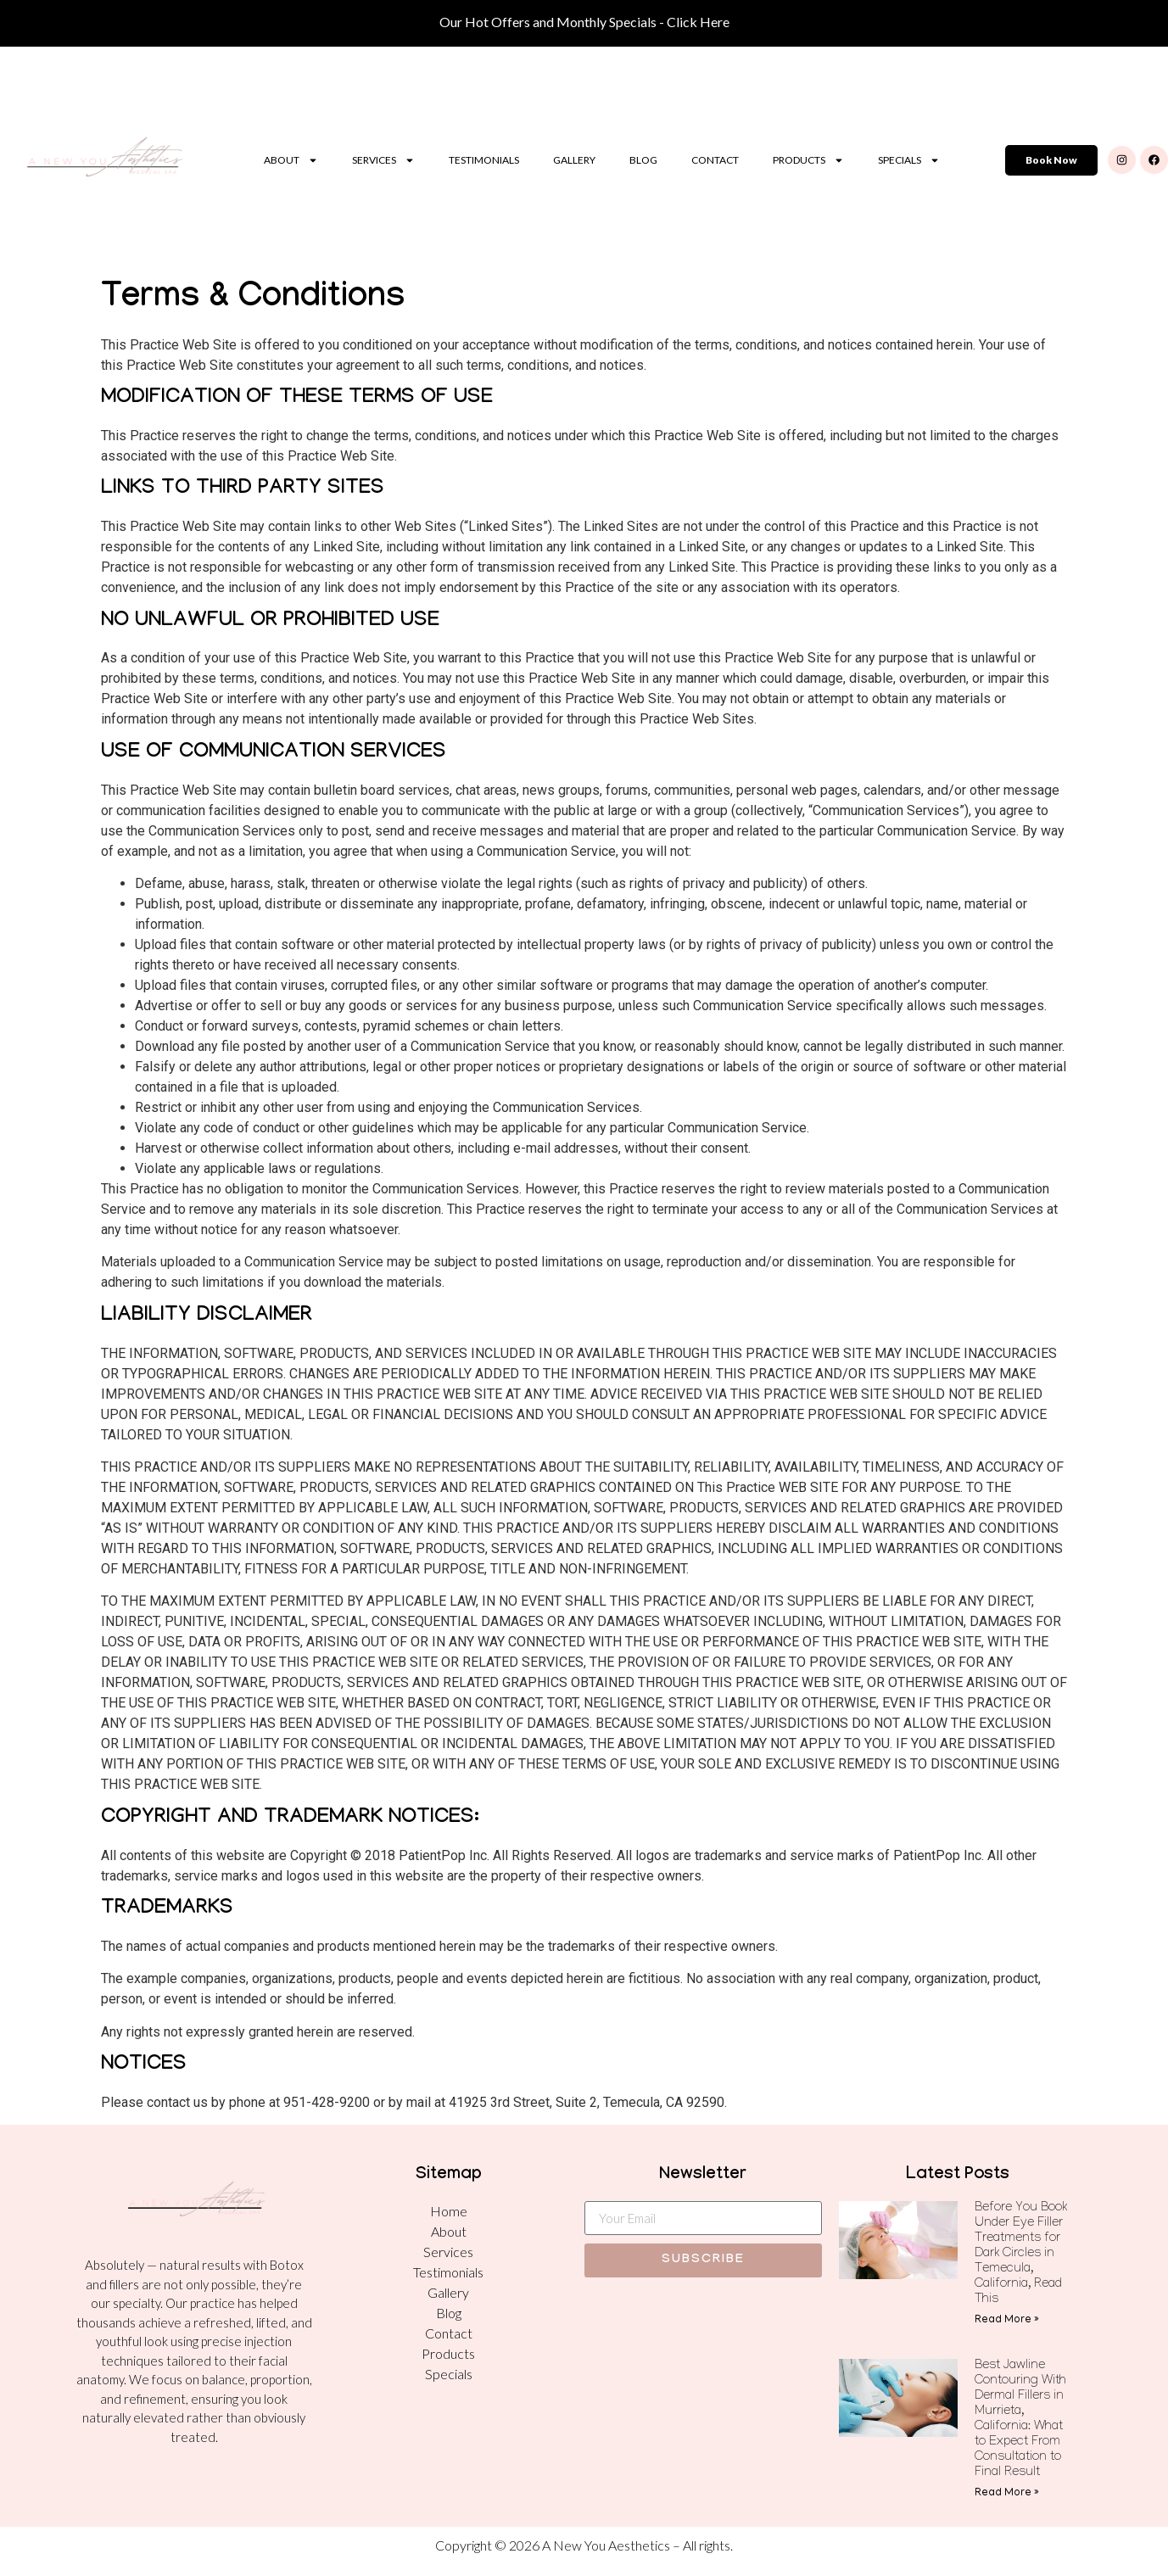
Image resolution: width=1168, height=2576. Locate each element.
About (291, 160)
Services (383, 160)
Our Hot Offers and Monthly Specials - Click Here (584, 22)
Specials (909, 160)
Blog (643, 160)
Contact (715, 160)
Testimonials (484, 160)
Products (808, 160)
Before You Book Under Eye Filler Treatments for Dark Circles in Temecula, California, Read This (1021, 2254)
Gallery (574, 160)
